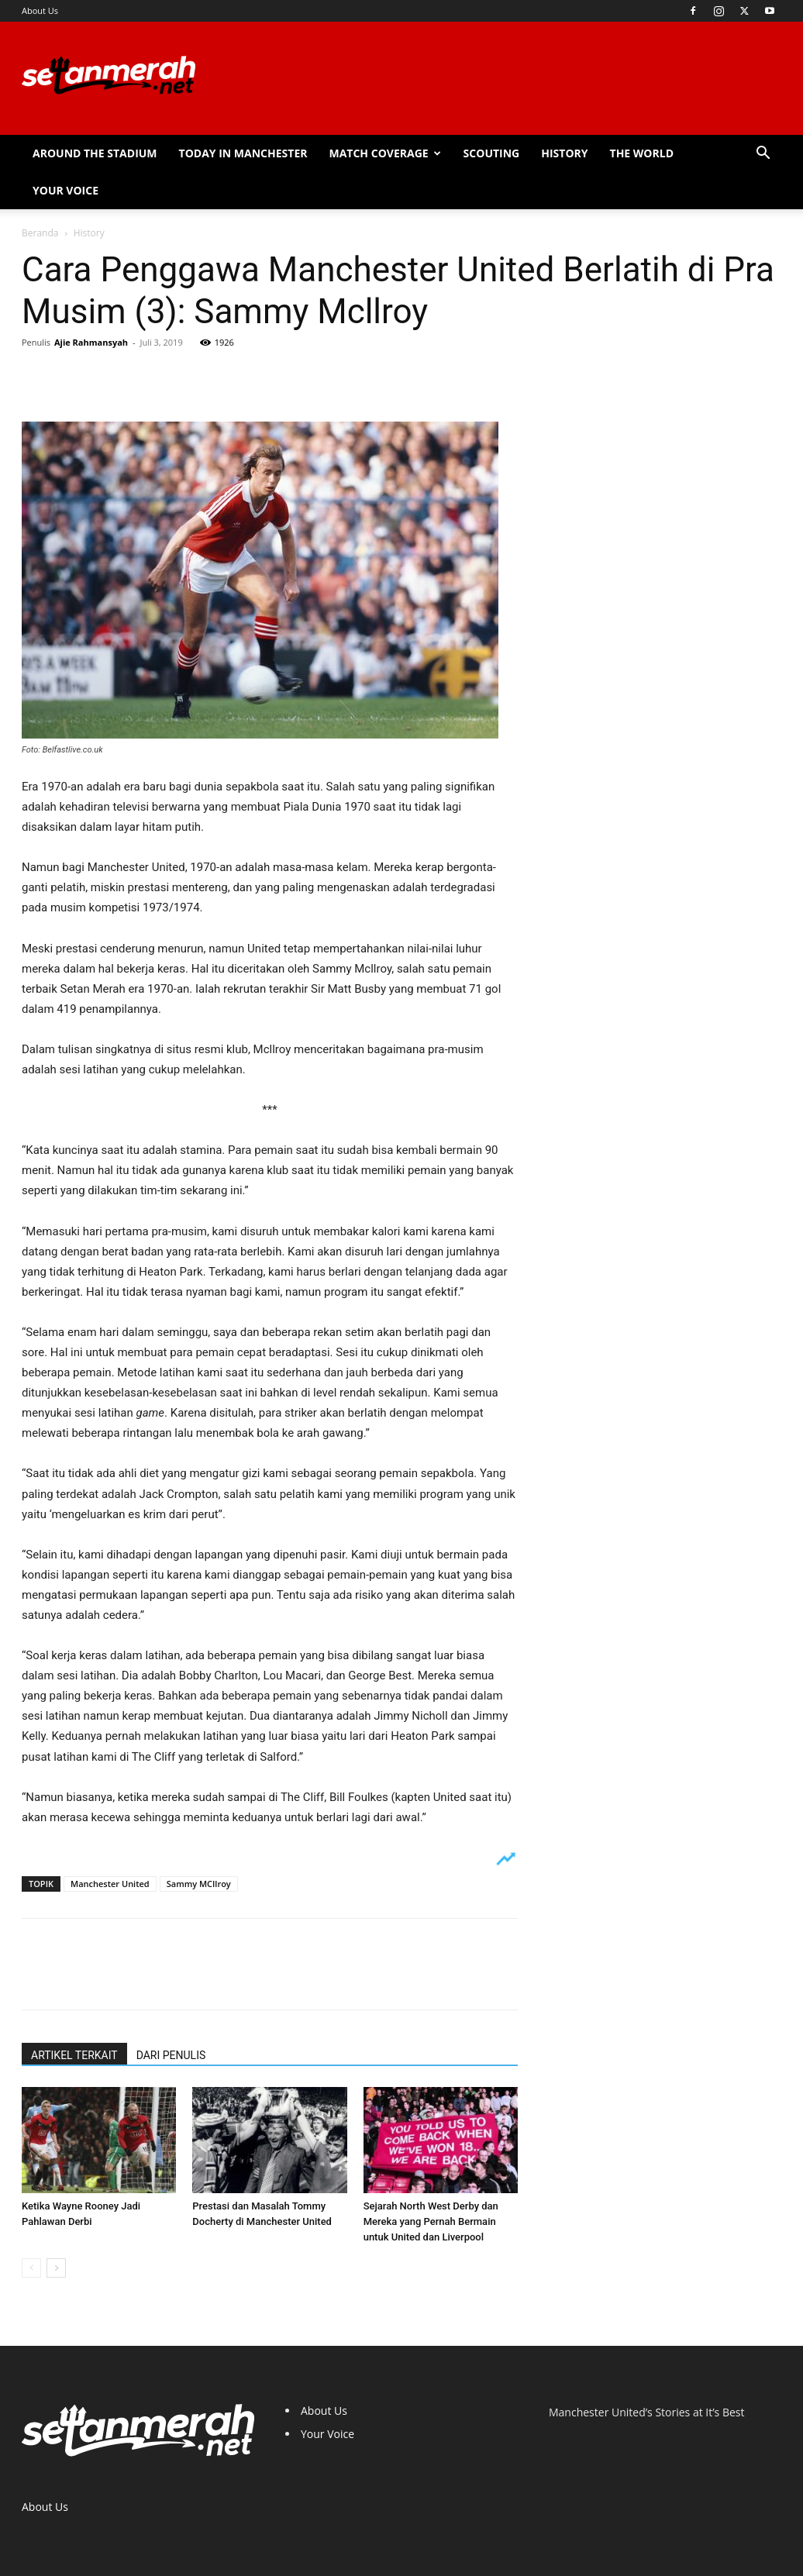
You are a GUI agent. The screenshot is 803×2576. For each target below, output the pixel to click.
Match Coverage (384, 153)
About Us (40, 10)
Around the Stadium (95, 153)
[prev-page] (31, 2268)
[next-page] (56, 2268)
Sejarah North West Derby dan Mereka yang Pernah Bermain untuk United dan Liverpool (431, 2221)
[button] (762, 154)
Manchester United (110, 1883)
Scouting (492, 153)
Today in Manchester (243, 153)
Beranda (40, 232)
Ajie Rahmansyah (91, 342)
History (564, 153)
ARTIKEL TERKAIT (74, 2055)
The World (642, 153)
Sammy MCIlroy (199, 1883)
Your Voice (65, 190)
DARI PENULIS (171, 2055)
